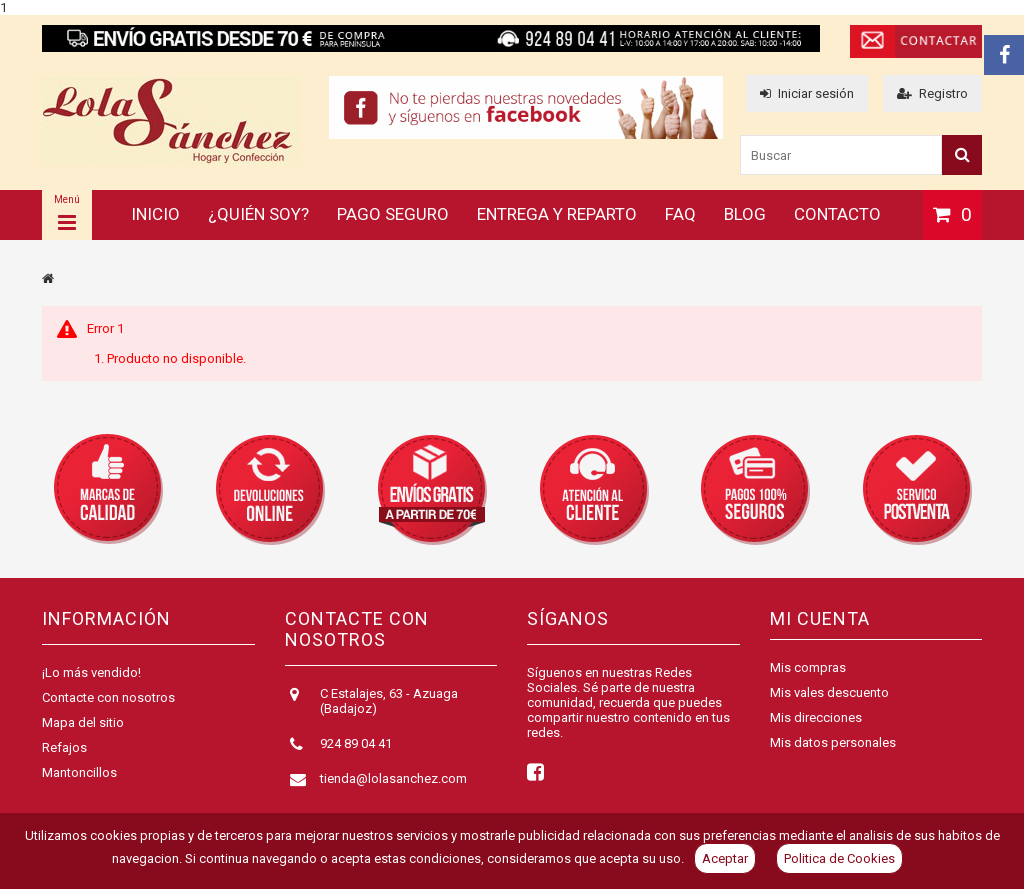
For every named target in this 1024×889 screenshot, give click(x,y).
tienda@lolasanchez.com (393, 778)
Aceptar (725, 858)
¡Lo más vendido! (91, 672)
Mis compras (808, 667)
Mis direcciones (816, 717)
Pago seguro (393, 214)
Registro (932, 93)
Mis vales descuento (829, 692)
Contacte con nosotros (108, 697)
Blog (745, 214)
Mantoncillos (79, 772)
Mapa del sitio (83, 722)
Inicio (155, 214)
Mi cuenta (820, 618)
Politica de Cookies (839, 858)
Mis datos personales (833, 742)
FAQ (680, 214)
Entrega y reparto (557, 214)
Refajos (64, 747)
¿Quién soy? (258, 214)
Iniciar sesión (807, 93)
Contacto (837, 214)
